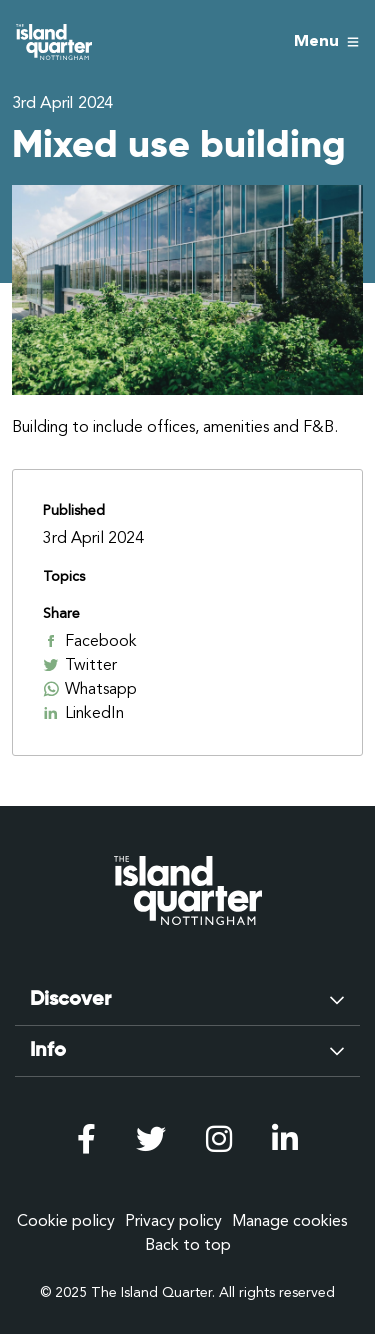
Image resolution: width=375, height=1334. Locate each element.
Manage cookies (290, 1221)
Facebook (90, 641)
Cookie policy (66, 1221)
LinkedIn (83, 713)
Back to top (188, 1245)
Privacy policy (173, 1221)
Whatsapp (90, 689)
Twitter (80, 665)
